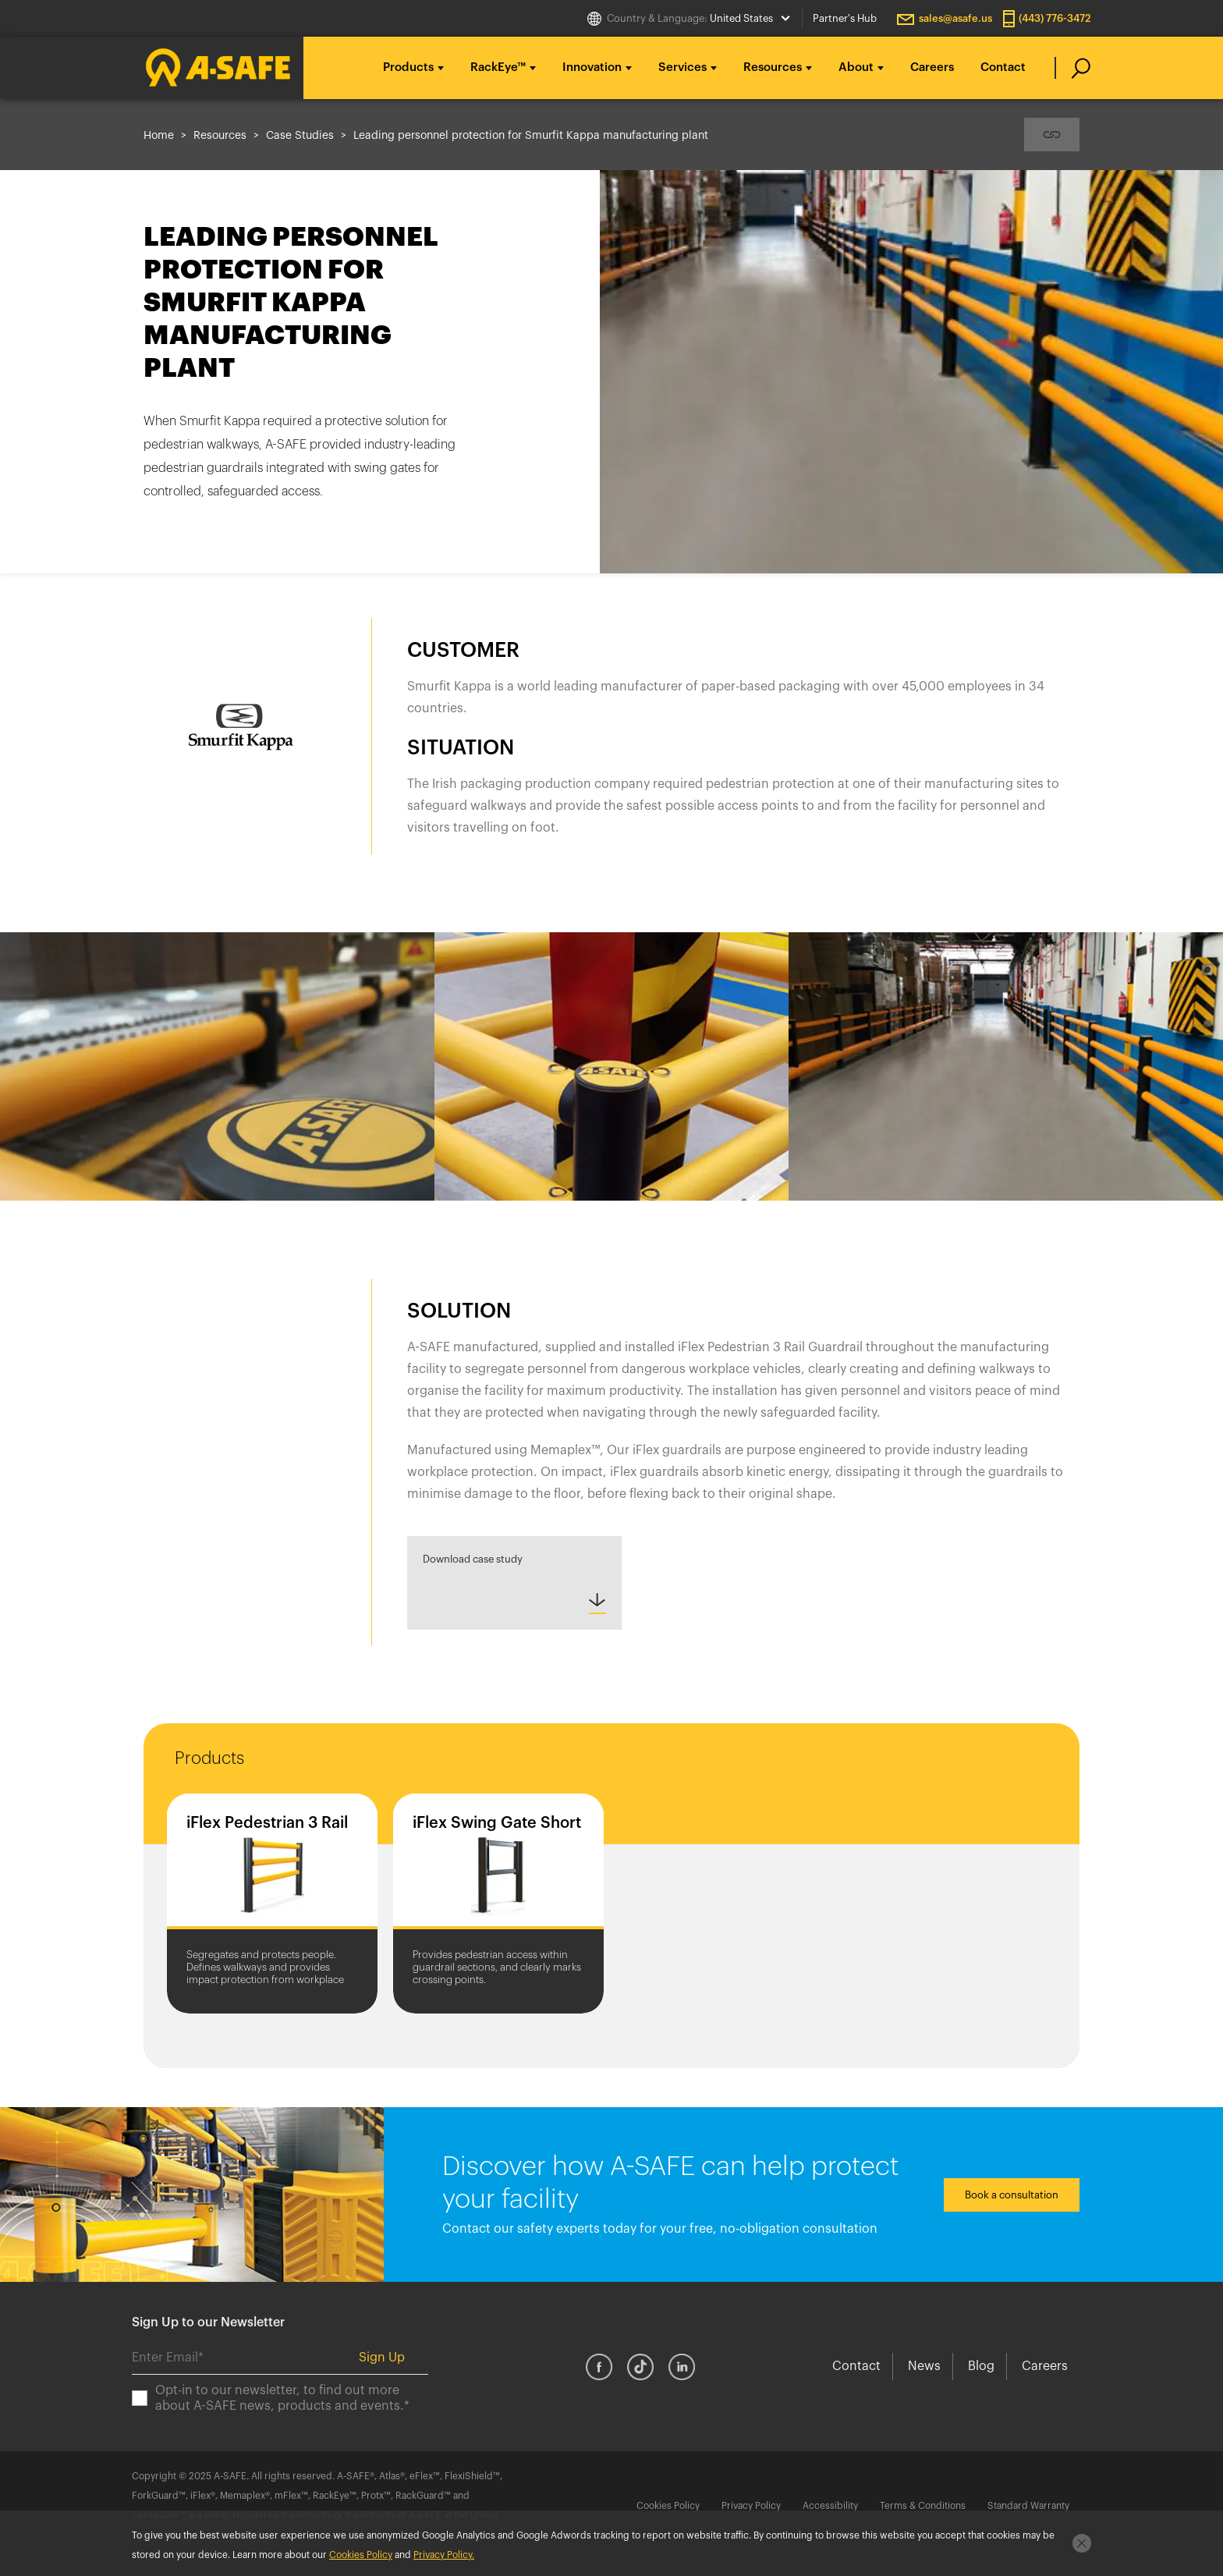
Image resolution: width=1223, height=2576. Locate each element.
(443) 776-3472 (1055, 18)
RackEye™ (498, 67)
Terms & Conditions (923, 2505)
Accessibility (830, 2505)
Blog (981, 2366)
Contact (1003, 67)
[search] (1073, 68)
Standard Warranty (1028, 2505)
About (856, 67)
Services (682, 67)
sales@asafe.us (955, 18)
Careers (932, 67)
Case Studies (300, 135)
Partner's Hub (845, 18)
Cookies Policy (668, 2505)
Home (159, 135)
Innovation (592, 67)
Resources (772, 67)
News (924, 2366)
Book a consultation (1011, 2195)
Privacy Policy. (443, 2555)
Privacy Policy (751, 2505)
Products (408, 67)
